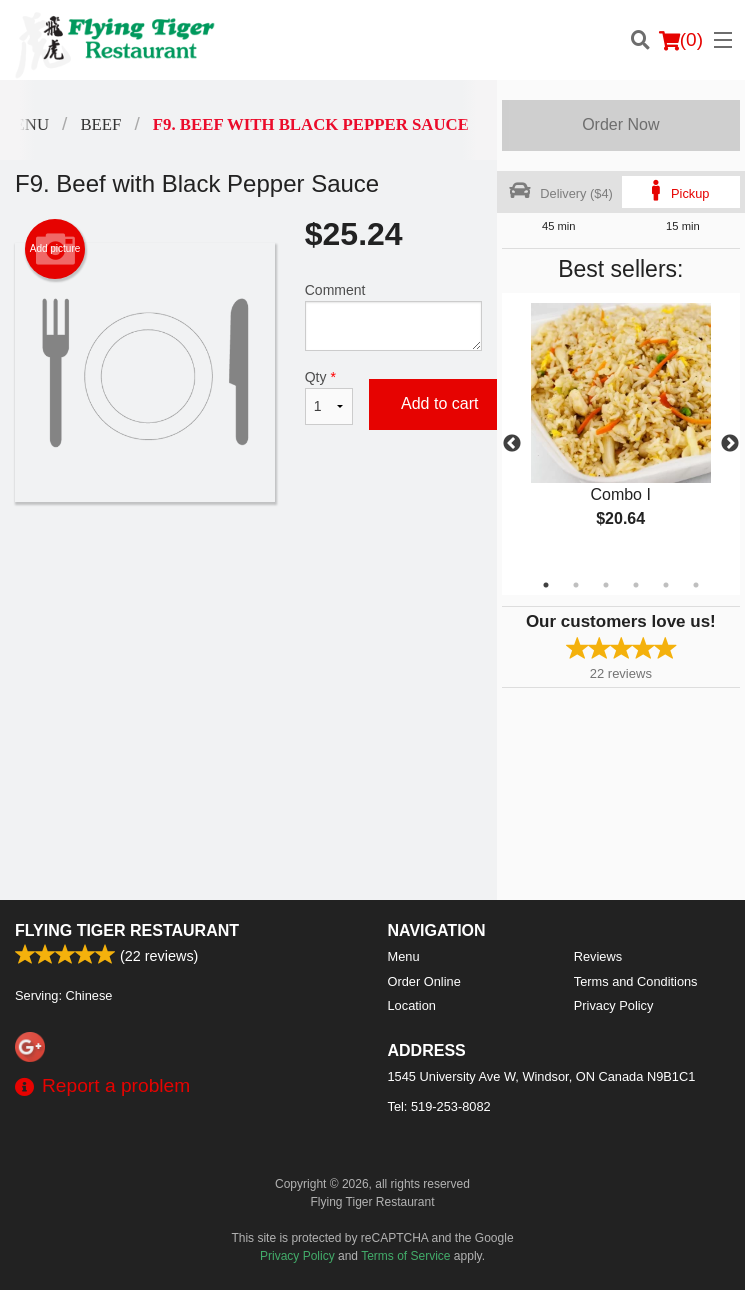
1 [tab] (546, 585)
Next (730, 444)
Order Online (424, 981)
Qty (329, 397)
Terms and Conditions (636, 981)
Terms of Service (405, 1256)
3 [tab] (606, 585)
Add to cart (439, 403)
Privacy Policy (614, 1005)
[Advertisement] (248, 567)
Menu (404, 956)
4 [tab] (636, 585)
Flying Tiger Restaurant (127, 930)
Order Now (620, 124)
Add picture (55, 249)
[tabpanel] (621, 432)
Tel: (439, 1106)
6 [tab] (696, 585)
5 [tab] (666, 585)
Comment (393, 316)
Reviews (598, 956)
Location (412, 1005)
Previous (512, 444)
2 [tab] (576, 585)
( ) (681, 40)
